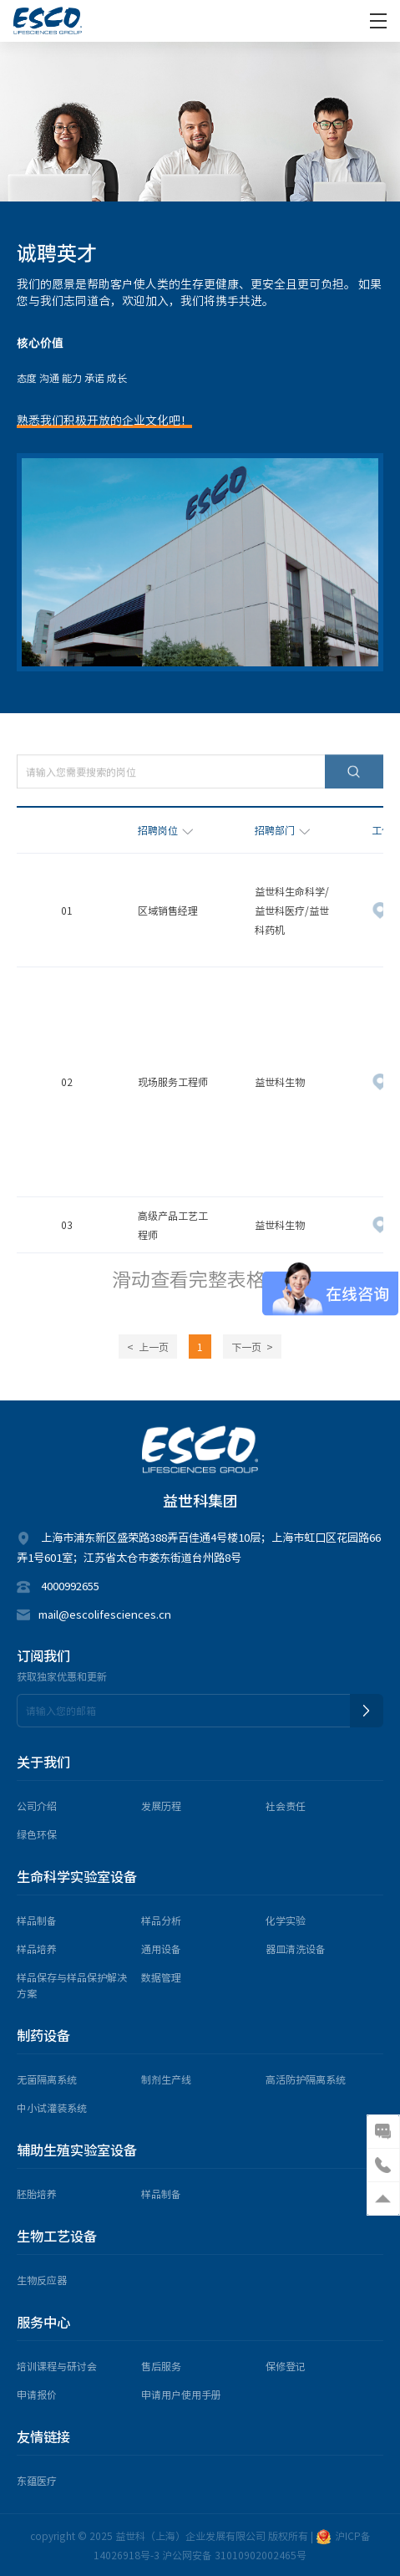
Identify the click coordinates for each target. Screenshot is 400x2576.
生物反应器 (42, 2279)
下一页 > (252, 1346)
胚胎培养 (37, 2193)
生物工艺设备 (57, 2236)
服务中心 (43, 2322)
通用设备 (161, 1948)
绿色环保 (37, 1834)
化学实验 (286, 1920)
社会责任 (286, 1805)
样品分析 (161, 1920)
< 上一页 (148, 1346)
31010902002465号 (260, 2555)
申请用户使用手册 (181, 2394)
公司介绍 (37, 1805)
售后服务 (161, 2366)
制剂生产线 (166, 2079)
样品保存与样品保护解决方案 (72, 1985)
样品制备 (37, 1920)
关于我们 (43, 1762)
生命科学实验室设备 (77, 1876)
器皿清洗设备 (296, 1948)
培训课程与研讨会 (57, 2366)
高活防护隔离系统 (306, 2079)
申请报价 (37, 2394)
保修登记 (286, 2366)
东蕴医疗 (37, 2480)
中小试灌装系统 (52, 2107)
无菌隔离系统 (47, 2079)
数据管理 (161, 1977)
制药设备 (43, 2035)
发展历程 (161, 1805)
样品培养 (37, 1948)
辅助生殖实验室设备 (77, 2150)
